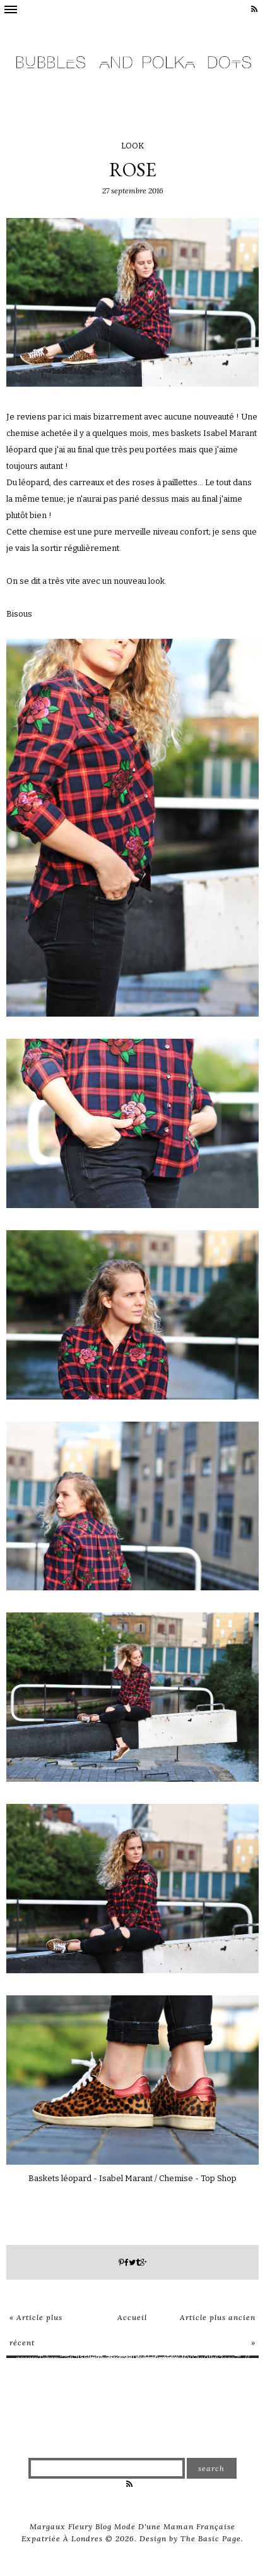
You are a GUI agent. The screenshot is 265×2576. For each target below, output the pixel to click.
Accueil (132, 2317)
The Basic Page (210, 2538)
